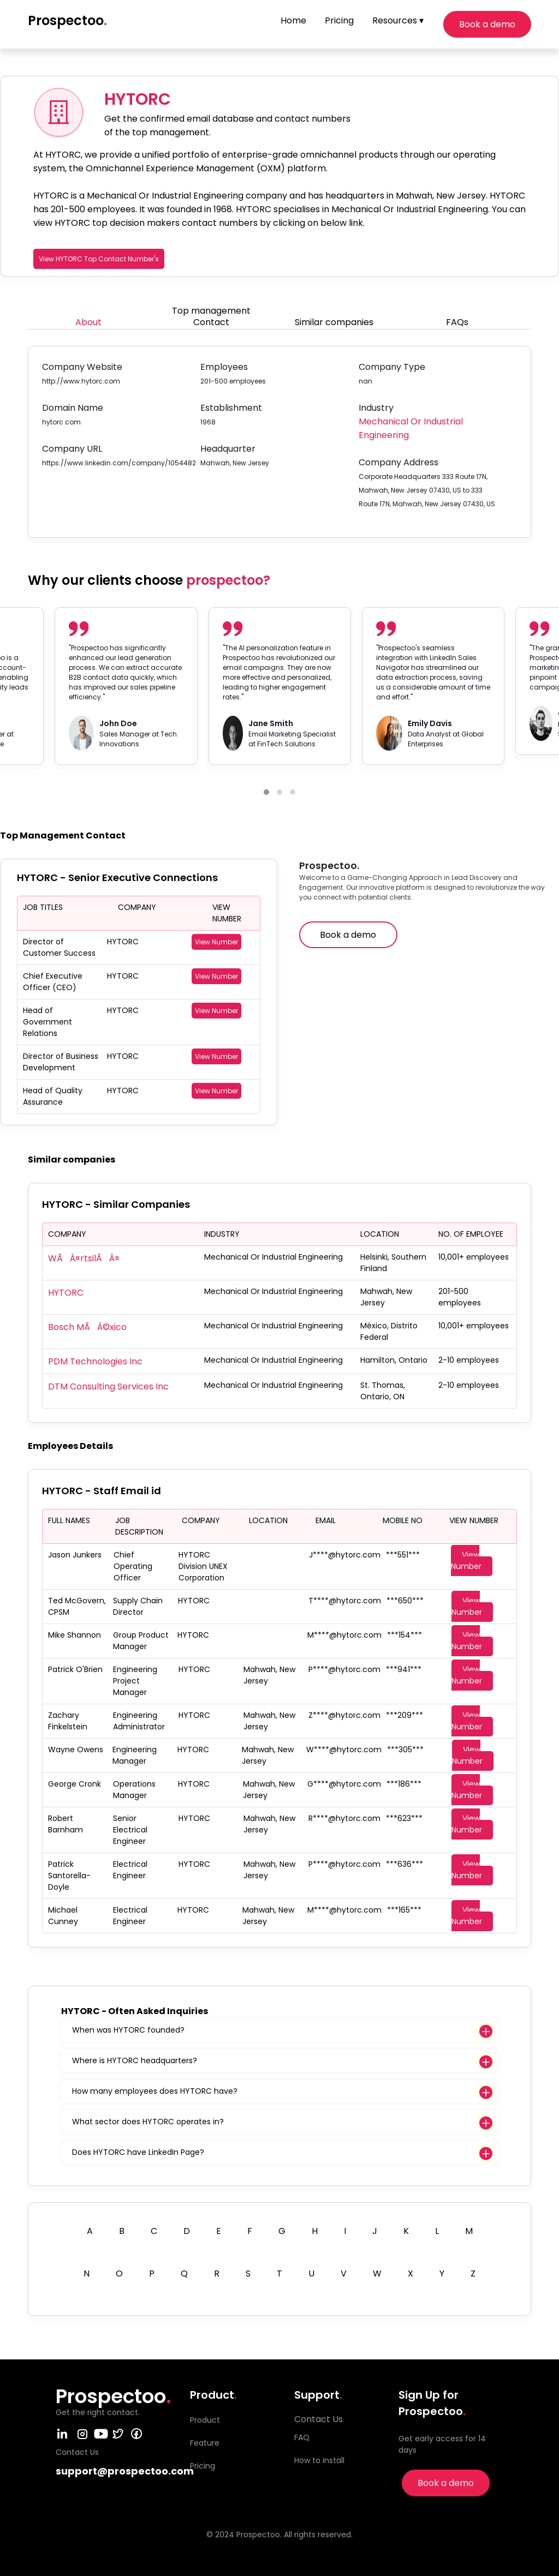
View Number (216, 941)
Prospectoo (67, 20)
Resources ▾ (398, 20)
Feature (204, 2442)
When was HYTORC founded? (128, 2029)
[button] (266, 792)
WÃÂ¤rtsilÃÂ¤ (84, 1258)
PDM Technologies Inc (95, 1361)
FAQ (302, 2437)
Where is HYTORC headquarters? (134, 2060)
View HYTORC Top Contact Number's (99, 258)
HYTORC (66, 1292)
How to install (319, 2460)
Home (293, 20)
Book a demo (487, 24)
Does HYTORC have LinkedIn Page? (138, 2152)
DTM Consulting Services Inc (108, 1386)
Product (205, 2420)
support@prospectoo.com (125, 2471)
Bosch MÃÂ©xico (87, 1327)
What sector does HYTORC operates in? (148, 2121)
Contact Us (318, 2419)
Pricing (339, 20)
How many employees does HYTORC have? (154, 2091)
